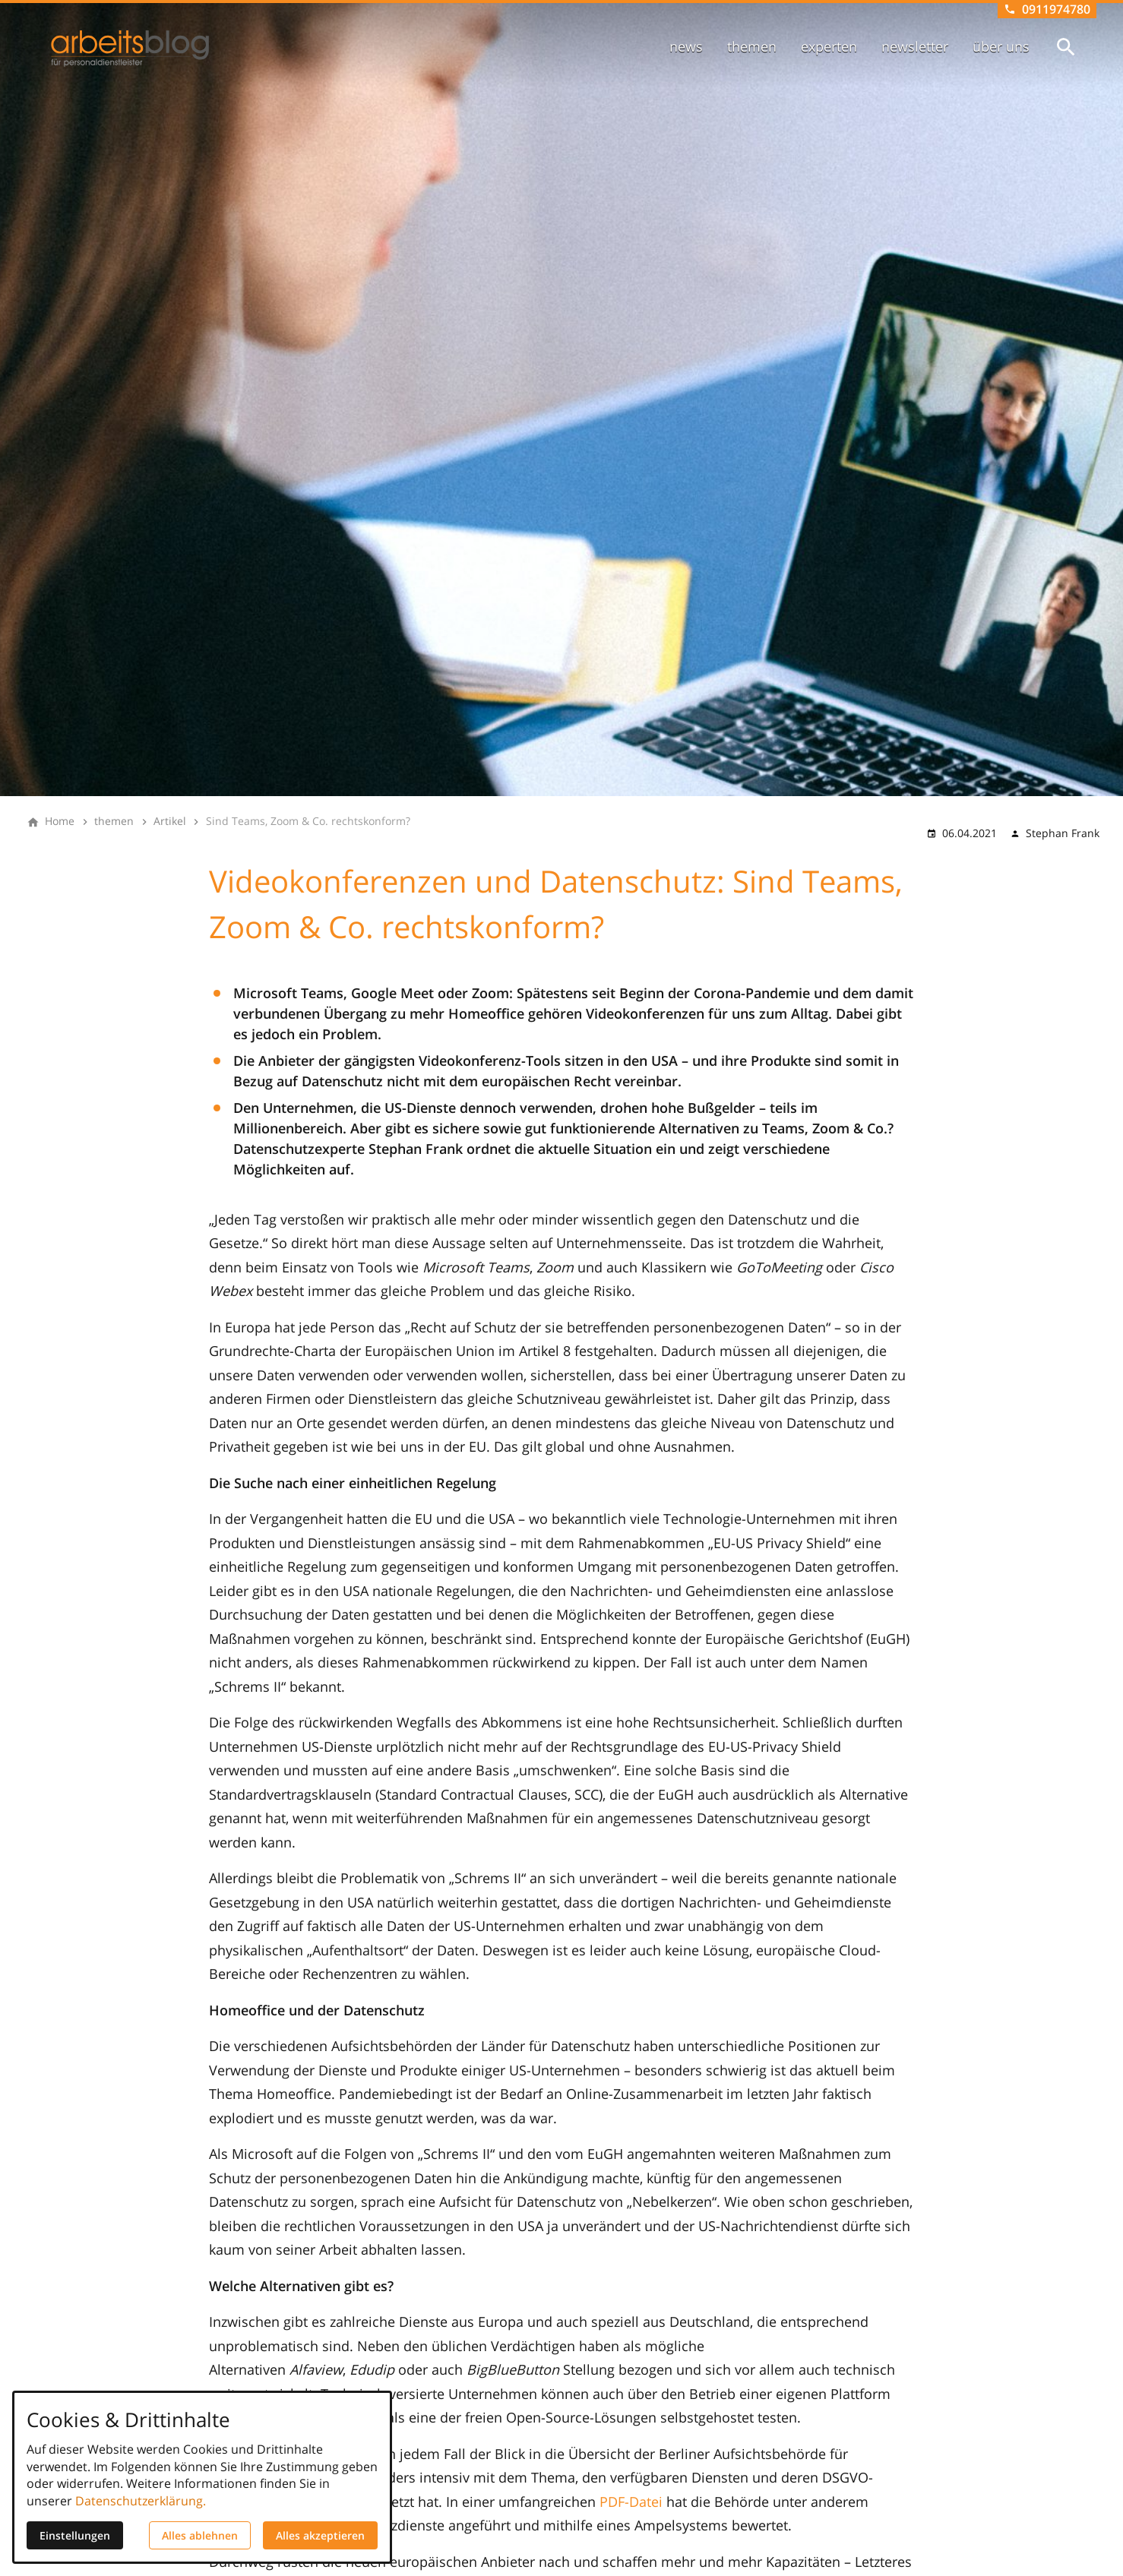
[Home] (59, 821)
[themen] (114, 821)
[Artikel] (169, 821)
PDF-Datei (631, 2501)
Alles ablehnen (200, 2535)
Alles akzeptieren (320, 2535)
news (686, 46)
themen (752, 46)
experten (829, 46)
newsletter (914, 46)
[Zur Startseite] (130, 48)
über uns (1001, 46)
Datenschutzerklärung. (140, 2500)
